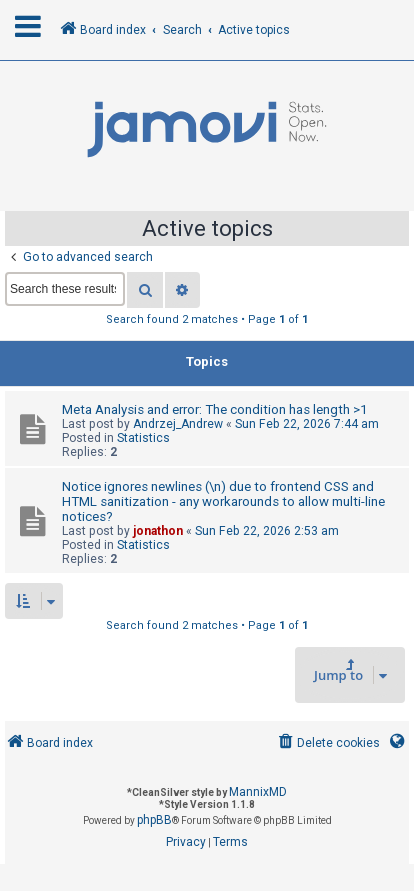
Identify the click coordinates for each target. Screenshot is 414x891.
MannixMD (258, 792)
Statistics (143, 438)
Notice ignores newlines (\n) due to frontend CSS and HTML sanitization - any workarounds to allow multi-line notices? (223, 501)
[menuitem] (327, 743)
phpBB (154, 820)
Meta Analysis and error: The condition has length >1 (214, 409)
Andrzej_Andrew (178, 424)
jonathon (158, 531)
